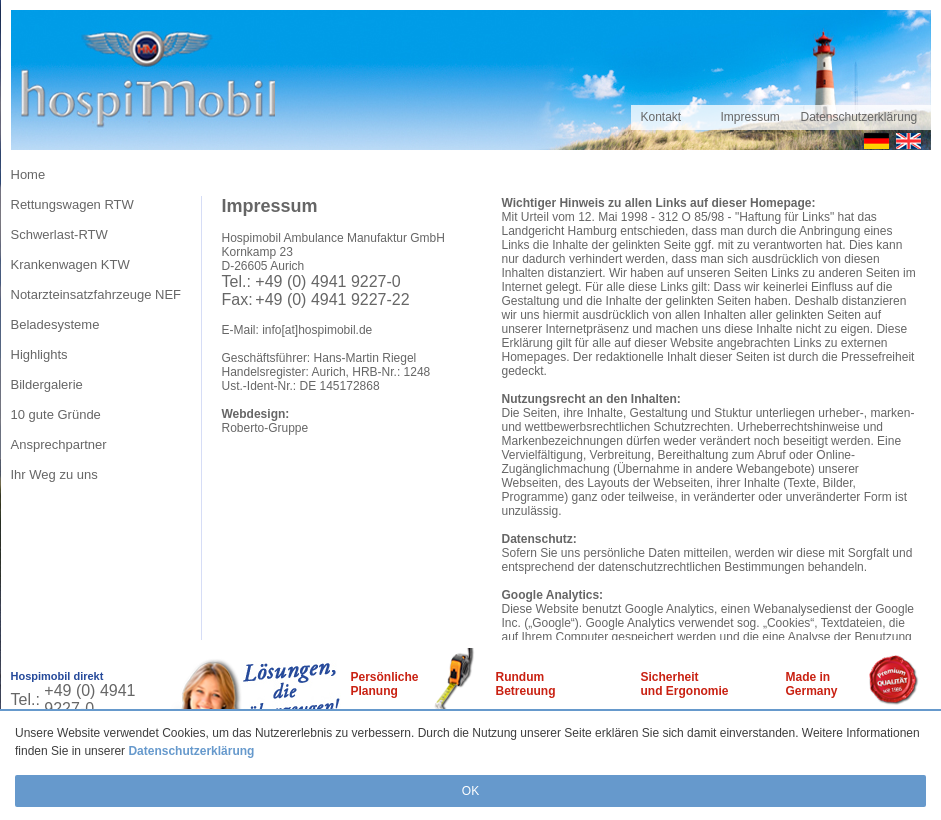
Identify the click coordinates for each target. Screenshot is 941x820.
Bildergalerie (47, 384)
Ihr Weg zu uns (54, 474)
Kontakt (661, 117)
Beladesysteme (55, 324)
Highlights (39, 354)
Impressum (750, 117)
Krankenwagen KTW (70, 264)
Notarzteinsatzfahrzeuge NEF (96, 294)
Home (28, 174)
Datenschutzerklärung (191, 751)
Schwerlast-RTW (59, 234)
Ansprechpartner (59, 444)
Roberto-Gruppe (265, 428)
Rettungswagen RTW (72, 204)
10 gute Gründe (56, 414)
